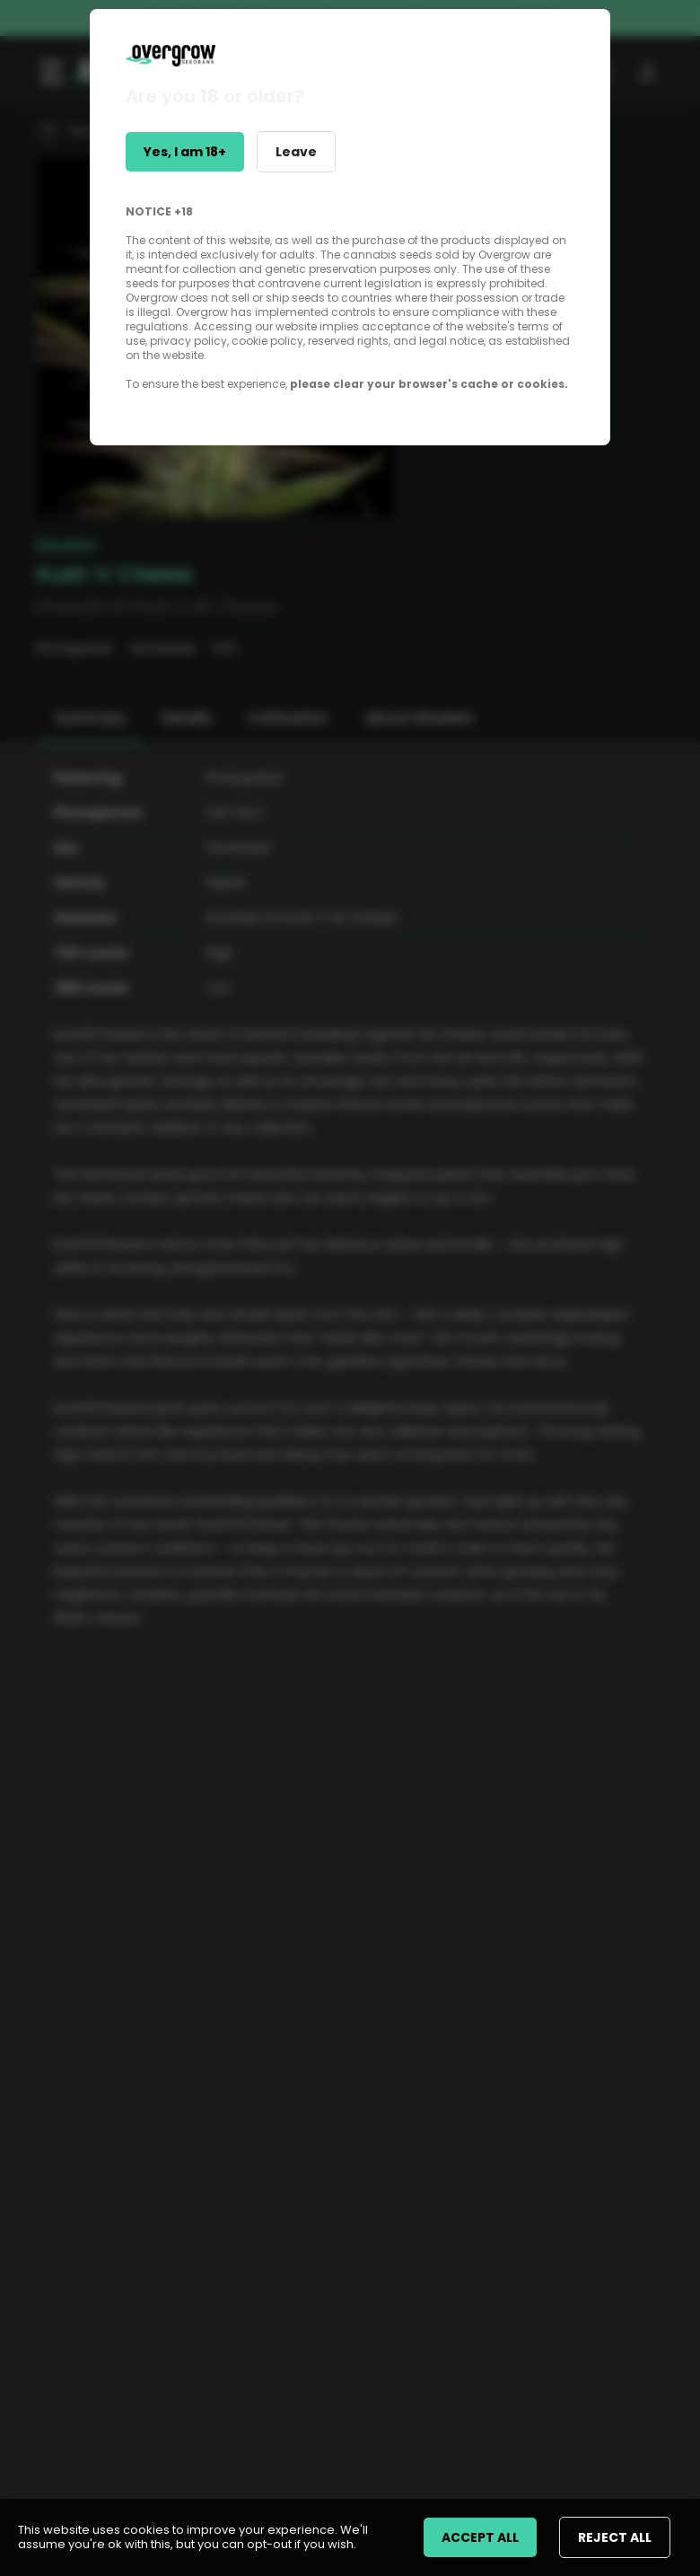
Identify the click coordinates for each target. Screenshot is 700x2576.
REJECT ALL (615, 2537)
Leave (296, 152)
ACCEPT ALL (480, 2537)
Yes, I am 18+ (185, 152)
